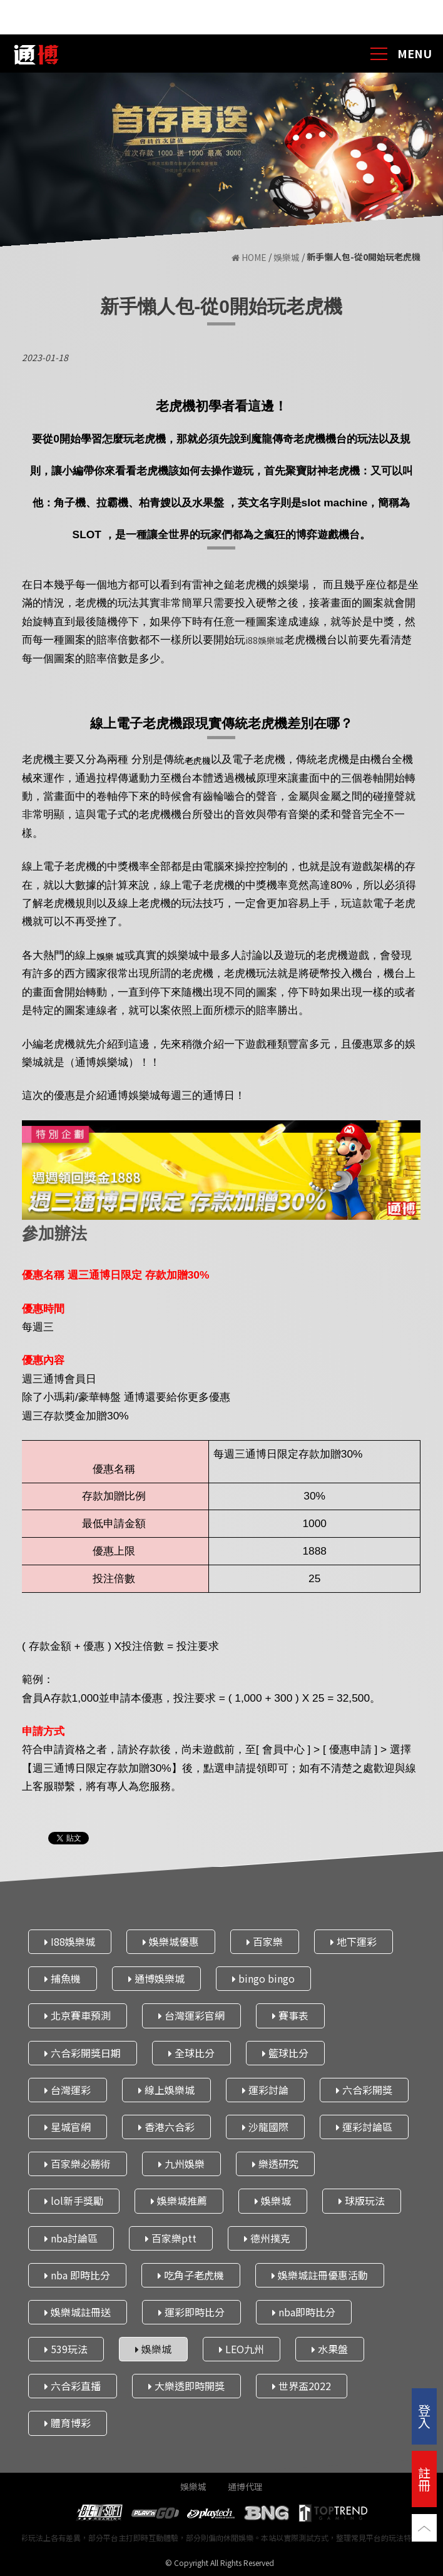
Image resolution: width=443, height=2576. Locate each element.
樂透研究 (275, 2163)
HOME (249, 258)
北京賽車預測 (77, 2015)
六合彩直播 (72, 2385)
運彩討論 (265, 2089)
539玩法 (66, 2348)
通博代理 (245, 2486)
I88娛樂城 (69, 1941)
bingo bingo (263, 1978)
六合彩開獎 (364, 2089)
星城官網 (67, 2126)
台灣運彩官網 (191, 2015)
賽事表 (290, 2015)
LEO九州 (241, 2348)
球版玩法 (362, 2200)
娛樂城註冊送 (77, 2311)
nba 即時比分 (77, 2274)
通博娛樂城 (156, 1978)
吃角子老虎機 (191, 2274)
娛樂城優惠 (171, 1941)
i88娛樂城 (264, 640)
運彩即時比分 (191, 2311)
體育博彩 (67, 2422)
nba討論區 (71, 2237)
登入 (424, 2416)
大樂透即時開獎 (186, 2385)
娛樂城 (287, 258)
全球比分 (191, 2052)
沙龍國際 (265, 2126)
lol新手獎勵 (73, 2200)
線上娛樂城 (166, 2089)
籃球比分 (285, 2052)
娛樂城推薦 (179, 2200)
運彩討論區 (364, 2126)
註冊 (424, 2478)
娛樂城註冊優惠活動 (320, 2274)
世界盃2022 (301, 2385)
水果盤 (330, 2348)
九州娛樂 (181, 2163)
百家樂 (265, 1941)
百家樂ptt (170, 2237)
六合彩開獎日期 (82, 2052)
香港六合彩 (166, 2126)
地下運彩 (353, 1941)
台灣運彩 (67, 2089)
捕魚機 (62, 1978)
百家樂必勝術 (77, 2163)
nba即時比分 (303, 2311)
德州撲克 (267, 2237)
